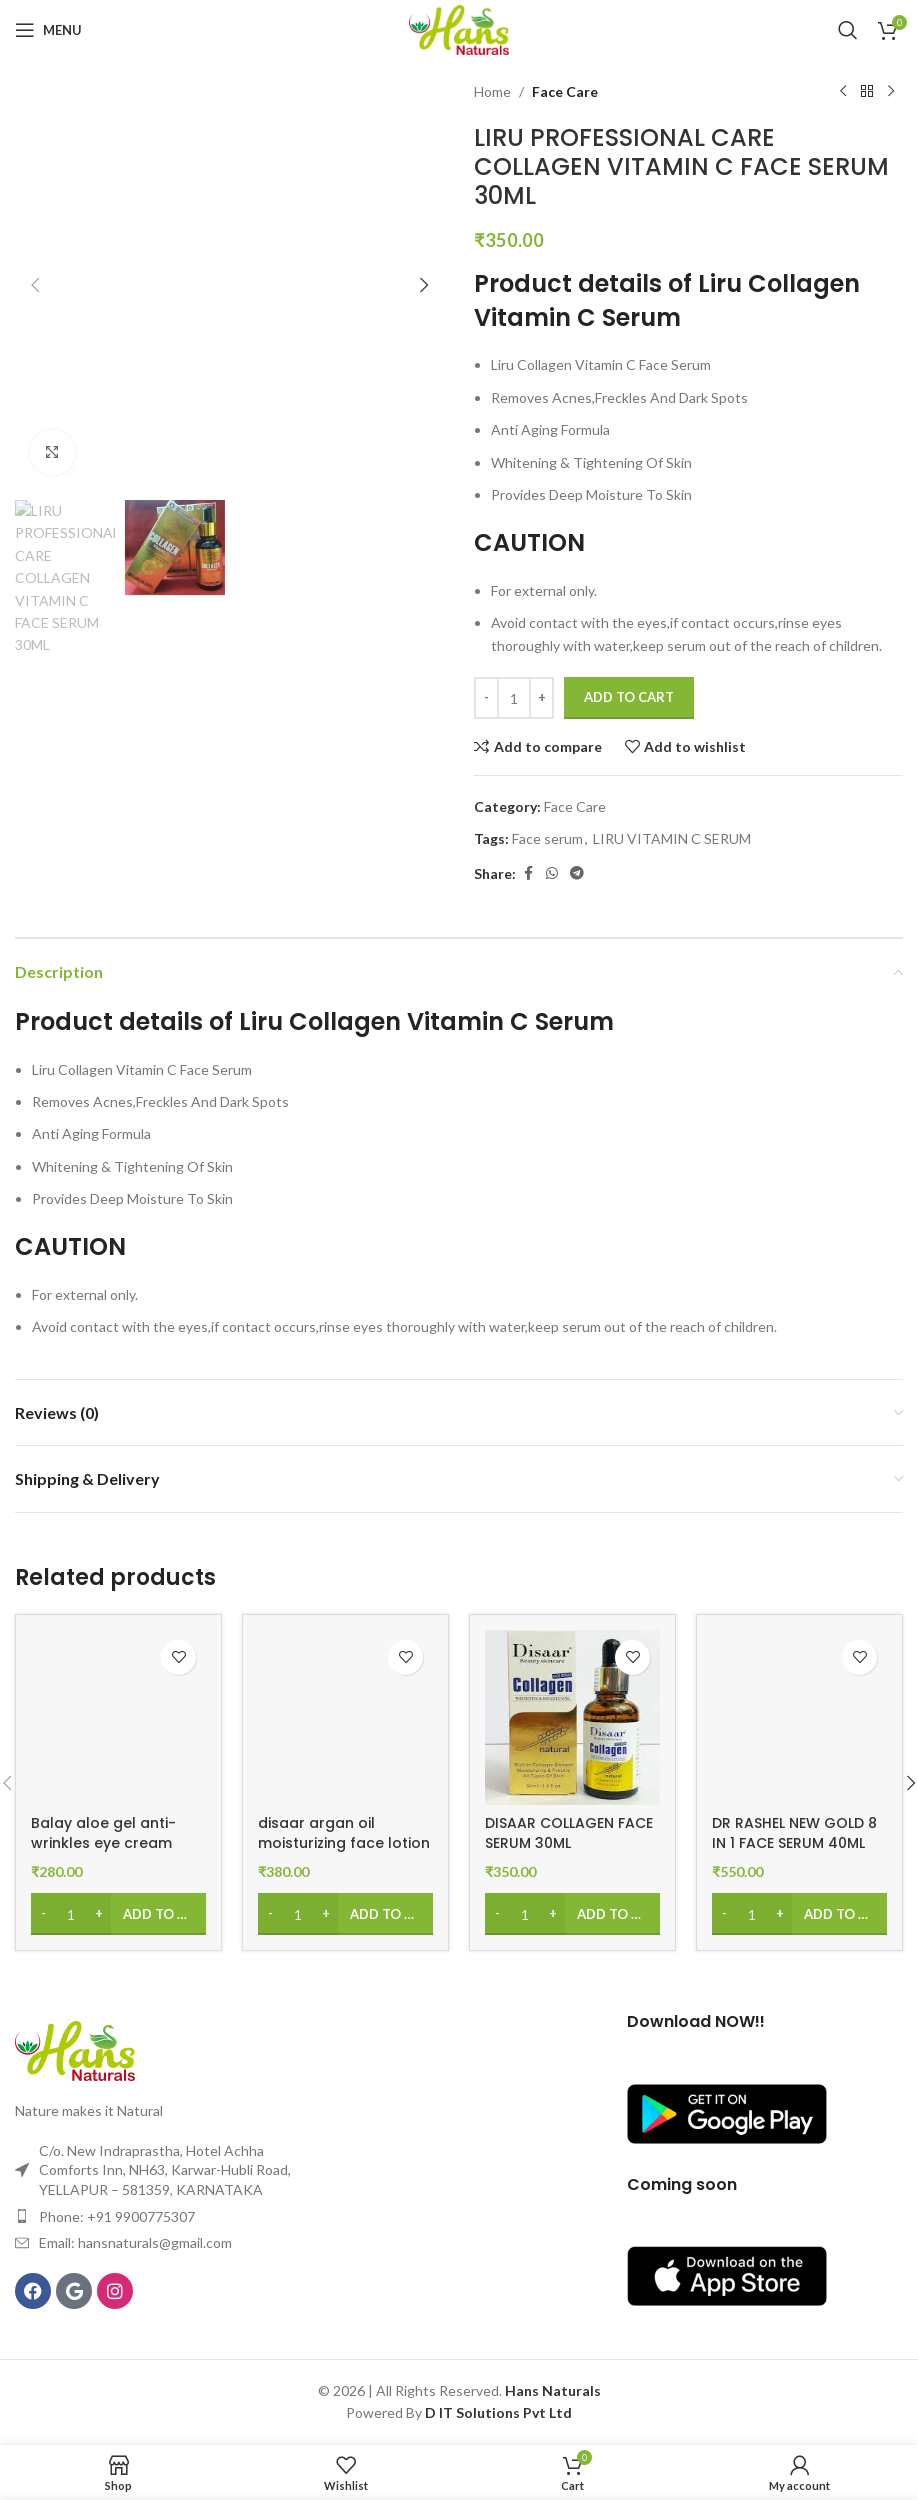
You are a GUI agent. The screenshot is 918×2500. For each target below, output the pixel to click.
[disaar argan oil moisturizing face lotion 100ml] (345, 1717)
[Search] (848, 30)
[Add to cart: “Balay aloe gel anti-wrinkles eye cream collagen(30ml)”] (118, 1914)
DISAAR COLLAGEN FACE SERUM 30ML (569, 1833)
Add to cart (629, 697)
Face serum (547, 838)
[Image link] (75, 2049)
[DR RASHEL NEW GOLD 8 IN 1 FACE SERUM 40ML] (799, 1717)
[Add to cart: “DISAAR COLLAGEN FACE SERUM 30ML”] (572, 1914)
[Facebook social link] (528, 873)
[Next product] (891, 92)
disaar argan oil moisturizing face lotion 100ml (344, 1842)
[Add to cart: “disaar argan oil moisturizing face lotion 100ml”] (345, 1914)
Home (492, 91)
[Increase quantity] (541, 698)
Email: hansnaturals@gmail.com (135, 2242)
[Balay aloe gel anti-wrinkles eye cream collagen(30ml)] (118, 1717)
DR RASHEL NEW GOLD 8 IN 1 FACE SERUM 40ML (794, 1833)
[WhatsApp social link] (552, 873)
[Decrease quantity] (486, 698)
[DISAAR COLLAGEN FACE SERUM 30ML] (572, 1717)
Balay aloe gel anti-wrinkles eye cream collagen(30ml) (103, 1842)
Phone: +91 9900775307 (117, 2216)
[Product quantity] (514, 698)
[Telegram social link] (577, 873)
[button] (35, 285)
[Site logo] (459, 28)
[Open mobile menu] (48, 30)
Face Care (565, 91)
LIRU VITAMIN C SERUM (672, 838)
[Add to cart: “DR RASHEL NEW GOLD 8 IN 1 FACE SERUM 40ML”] (799, 1914)
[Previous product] (843, 92)
